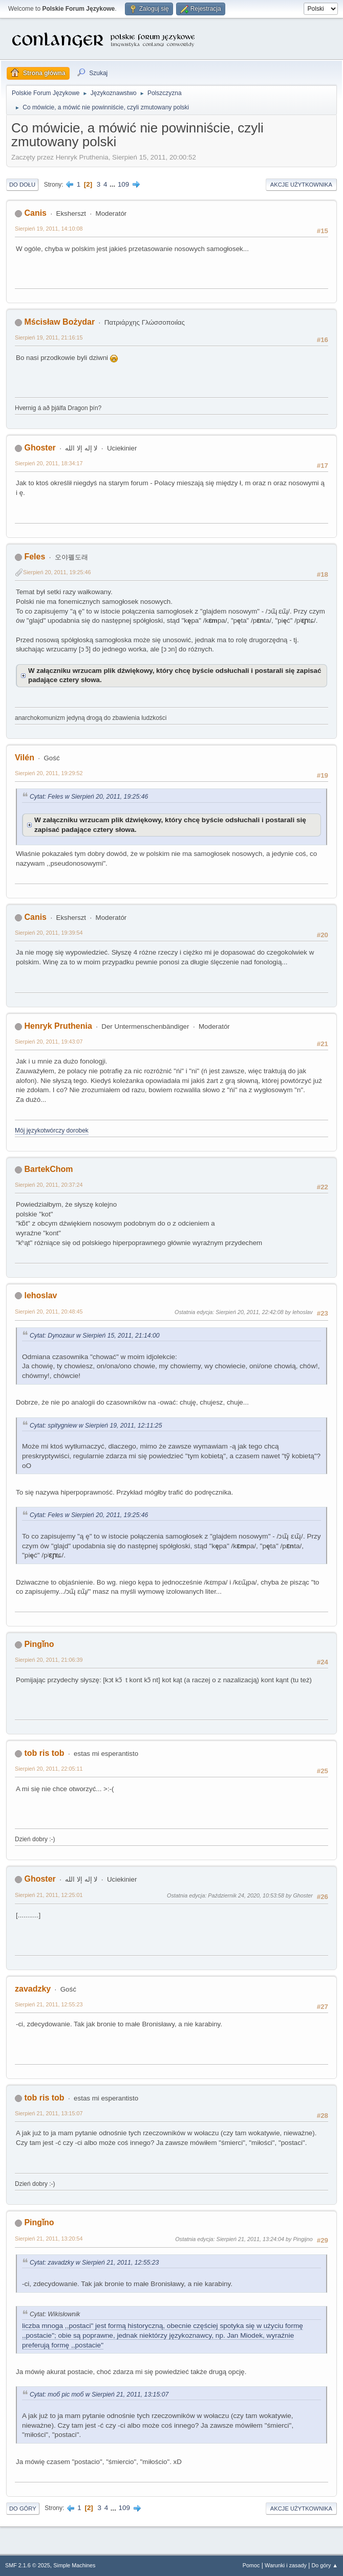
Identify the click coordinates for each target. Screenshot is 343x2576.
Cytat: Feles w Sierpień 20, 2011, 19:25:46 (89, 796)
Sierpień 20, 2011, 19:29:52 (48, 773)
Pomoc (251, 2565)
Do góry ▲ (325, 2565)
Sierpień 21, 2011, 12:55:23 (48, 2004)
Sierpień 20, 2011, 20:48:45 (48, 1311)
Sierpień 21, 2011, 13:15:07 (48, 2113)
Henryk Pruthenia (58, 1026)
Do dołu (22, 185)
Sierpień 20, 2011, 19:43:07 (48, 1041)
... (113, 184)
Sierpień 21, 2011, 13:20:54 (48, 2238)
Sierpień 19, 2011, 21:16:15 (48, 337)
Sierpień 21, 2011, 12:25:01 (48, 1895)
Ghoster (39, 447)
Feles (34, 556)
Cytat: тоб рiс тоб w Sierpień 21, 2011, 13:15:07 (99, 2394)
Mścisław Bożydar (59, 322)
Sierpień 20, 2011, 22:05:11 (48, 1769)
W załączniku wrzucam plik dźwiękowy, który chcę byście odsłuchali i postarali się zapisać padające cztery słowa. (174, 675)
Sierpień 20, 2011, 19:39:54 (48, 933)
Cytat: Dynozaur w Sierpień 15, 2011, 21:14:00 (95, 1335)
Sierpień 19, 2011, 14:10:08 (48, 228)
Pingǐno (39, 1644)
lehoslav (40, 1295)
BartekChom (48, 1169)
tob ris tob (44, 1753)
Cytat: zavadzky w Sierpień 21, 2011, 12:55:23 (94, 2262)
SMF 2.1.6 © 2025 (27, 2565)
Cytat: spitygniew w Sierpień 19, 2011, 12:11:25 (96, 1425)
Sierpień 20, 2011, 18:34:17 (48, 463)
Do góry (22, 2508)
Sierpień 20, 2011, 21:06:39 (48, 1660)
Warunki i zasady (286, 2565)
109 (123, 184)
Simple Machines (74, 2565)
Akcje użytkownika (301, 185)
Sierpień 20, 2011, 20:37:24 (48, 1185)
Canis (35, 213)
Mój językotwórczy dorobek (52, 1130)
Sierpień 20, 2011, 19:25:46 (57, 572)
